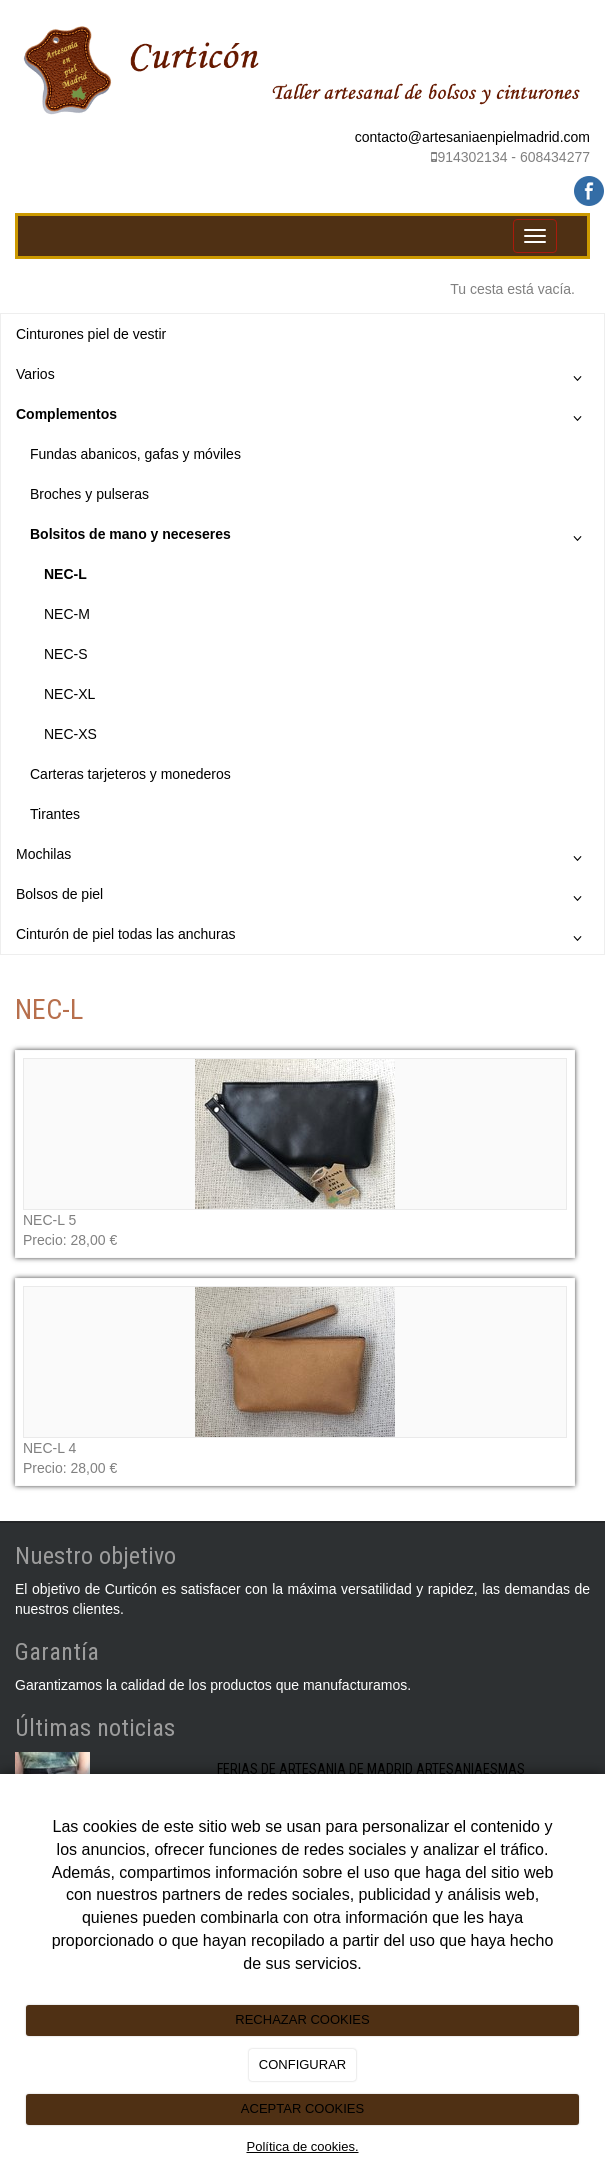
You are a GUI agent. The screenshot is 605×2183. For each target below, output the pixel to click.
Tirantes (55, 814)
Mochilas (302, 858)
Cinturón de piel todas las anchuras (302, 938)
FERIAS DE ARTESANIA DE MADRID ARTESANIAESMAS (371, 1769)
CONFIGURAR (302, 2064)
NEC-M (67, 614)
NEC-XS (70, 734)
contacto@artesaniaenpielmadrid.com (472, 137)
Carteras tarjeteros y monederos (130, 774)
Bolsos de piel (302, 898)
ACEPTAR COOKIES (302, 2108)
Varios (302, 378)
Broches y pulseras (89, 494)
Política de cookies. (302, 2146)
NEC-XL (69, 694)
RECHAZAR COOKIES (302, 2019)
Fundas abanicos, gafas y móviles (135, 454)
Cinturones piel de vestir (91, 334)
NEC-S (66, 654)
